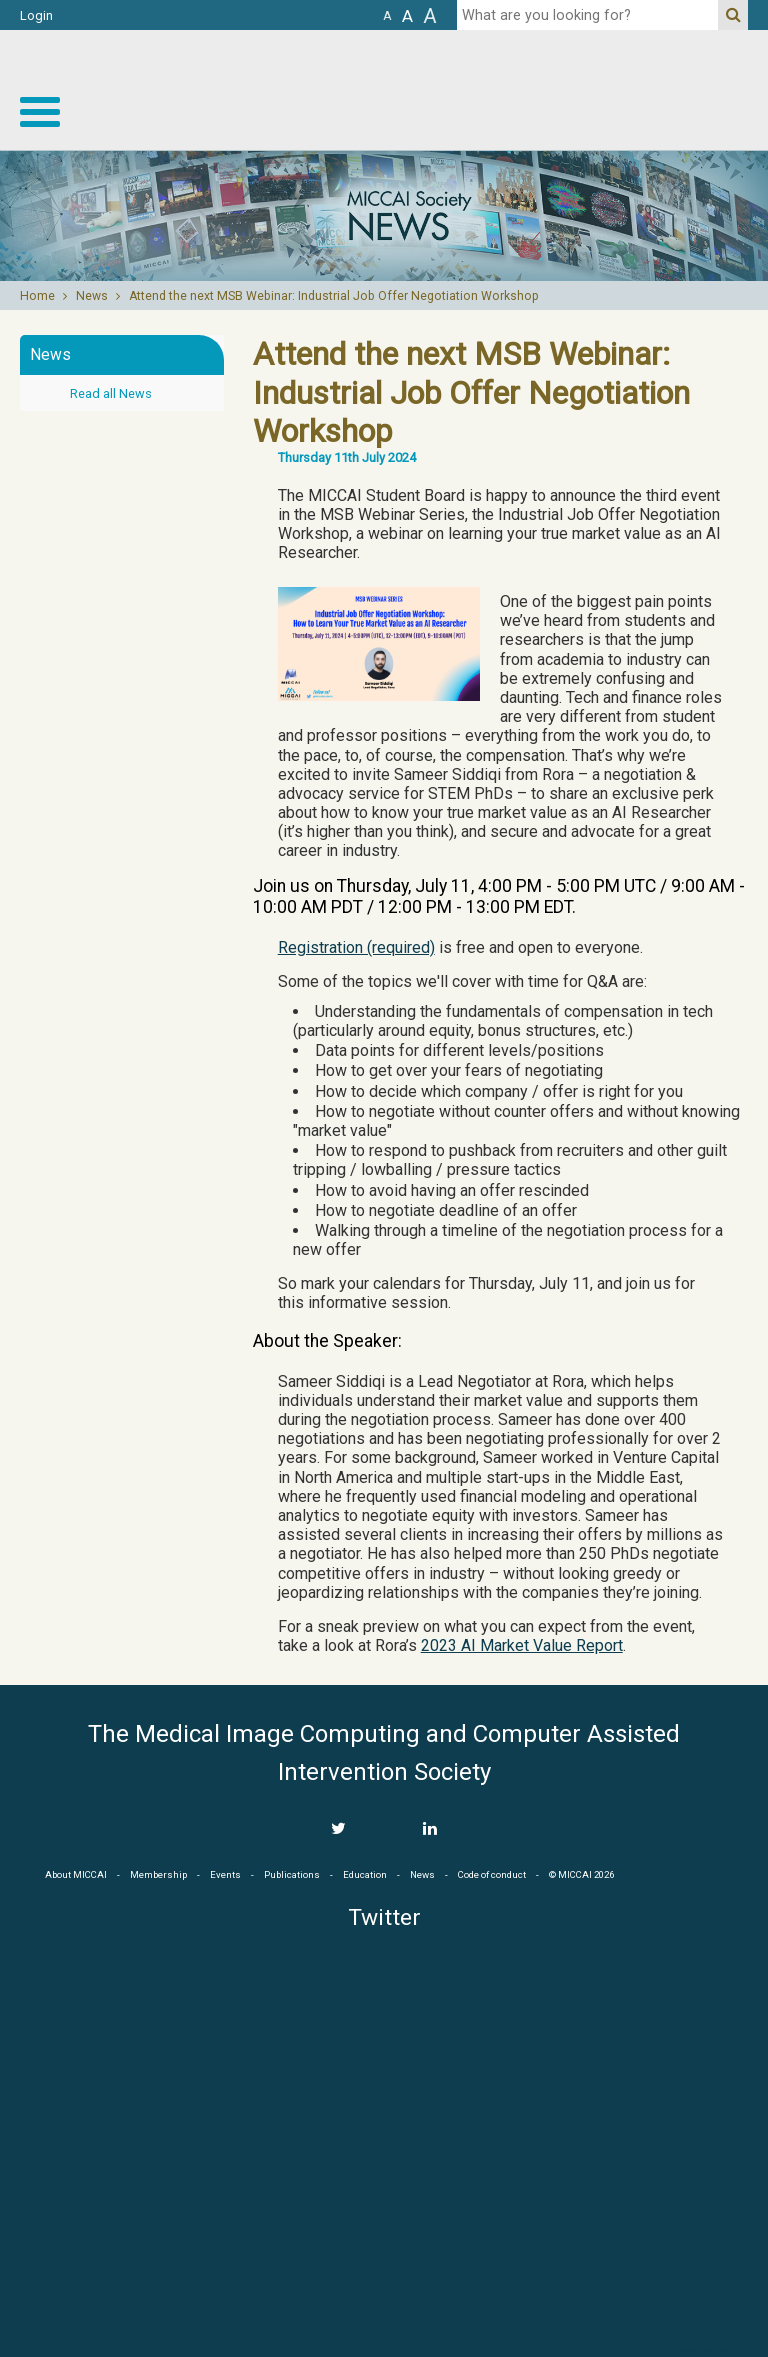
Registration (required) (356, 947)
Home (37, 296)
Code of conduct (492, 1874)
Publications (292, 1874)
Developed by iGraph (715, 2350)
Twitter (384, 1917)
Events (225, 1874)
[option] (384, 216)
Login (36, 15)
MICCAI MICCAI (604, 90)
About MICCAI (76, 1874)
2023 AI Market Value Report (522, 1645)
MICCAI (384, 2248)
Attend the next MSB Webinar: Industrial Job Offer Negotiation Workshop (334, 296)
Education (365, 1874)
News (92, 296)
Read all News (111, 393)
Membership (158, 1874)
